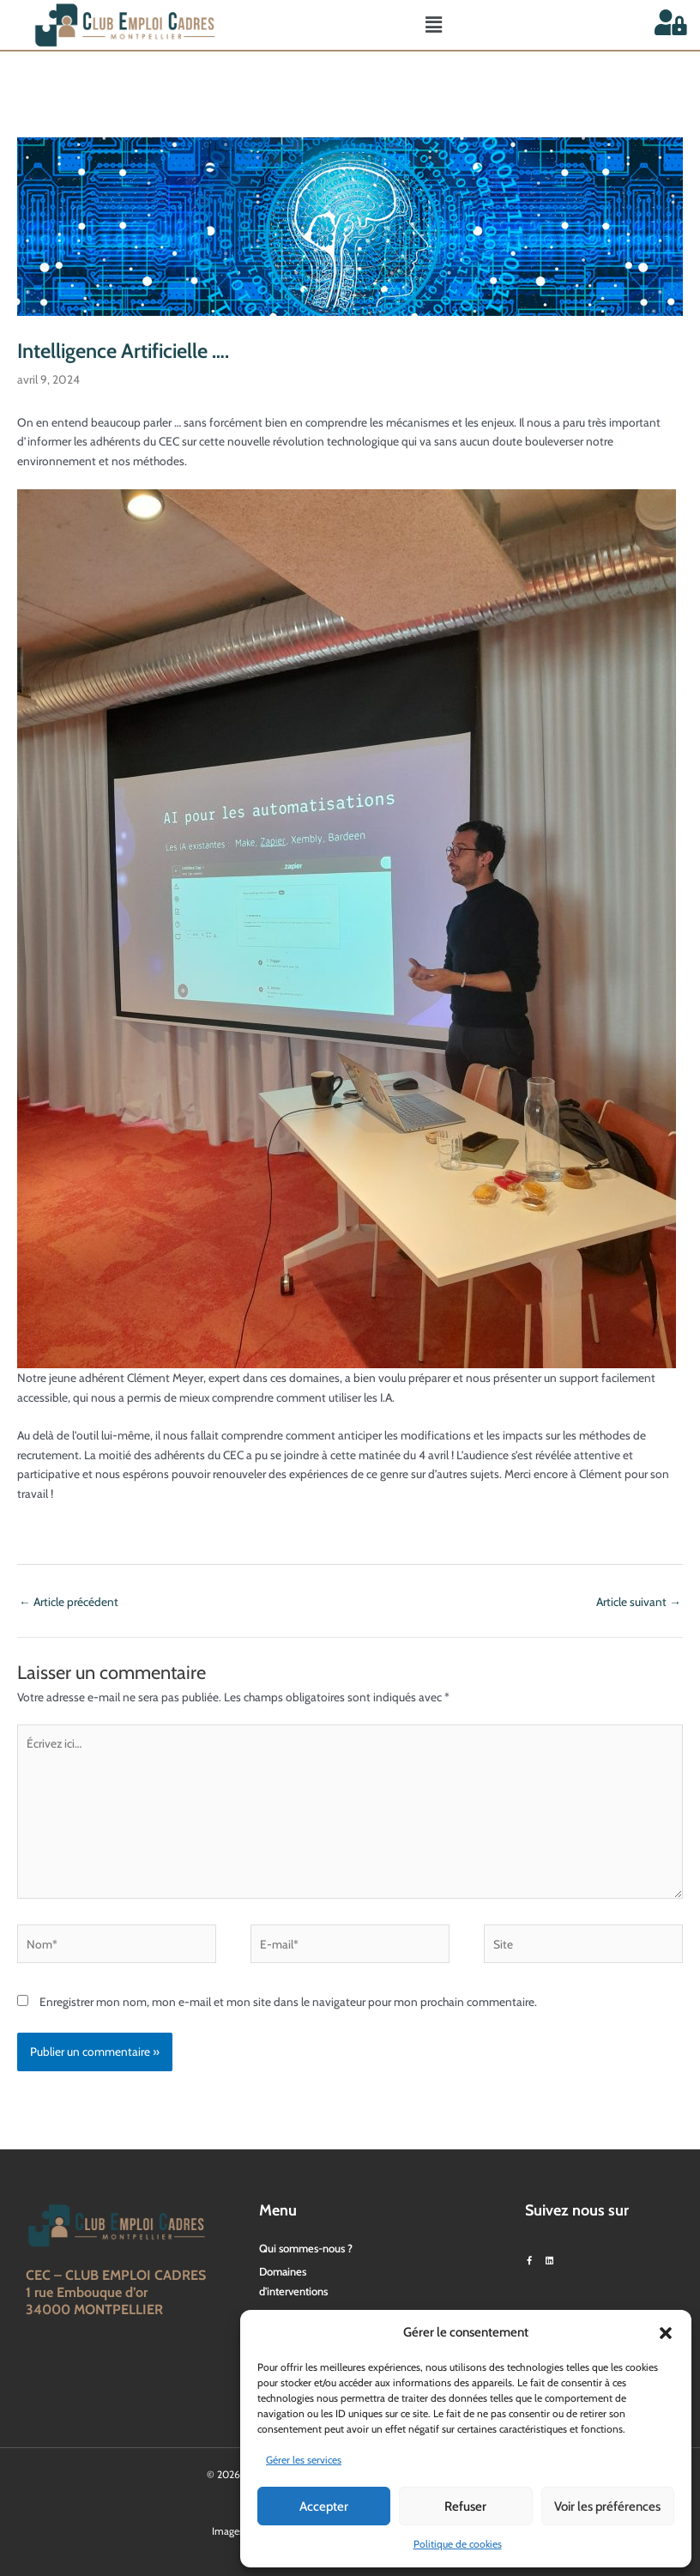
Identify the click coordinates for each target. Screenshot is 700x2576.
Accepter (323, 2506)
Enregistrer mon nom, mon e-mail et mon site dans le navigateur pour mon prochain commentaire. (288, 2002)
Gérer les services (303, 2459)
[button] (665, 2333)
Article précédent (68, 1602)
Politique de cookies (457, 2543)
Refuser (465, 2506)
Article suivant (638, 1602)
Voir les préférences (607, 2506)
